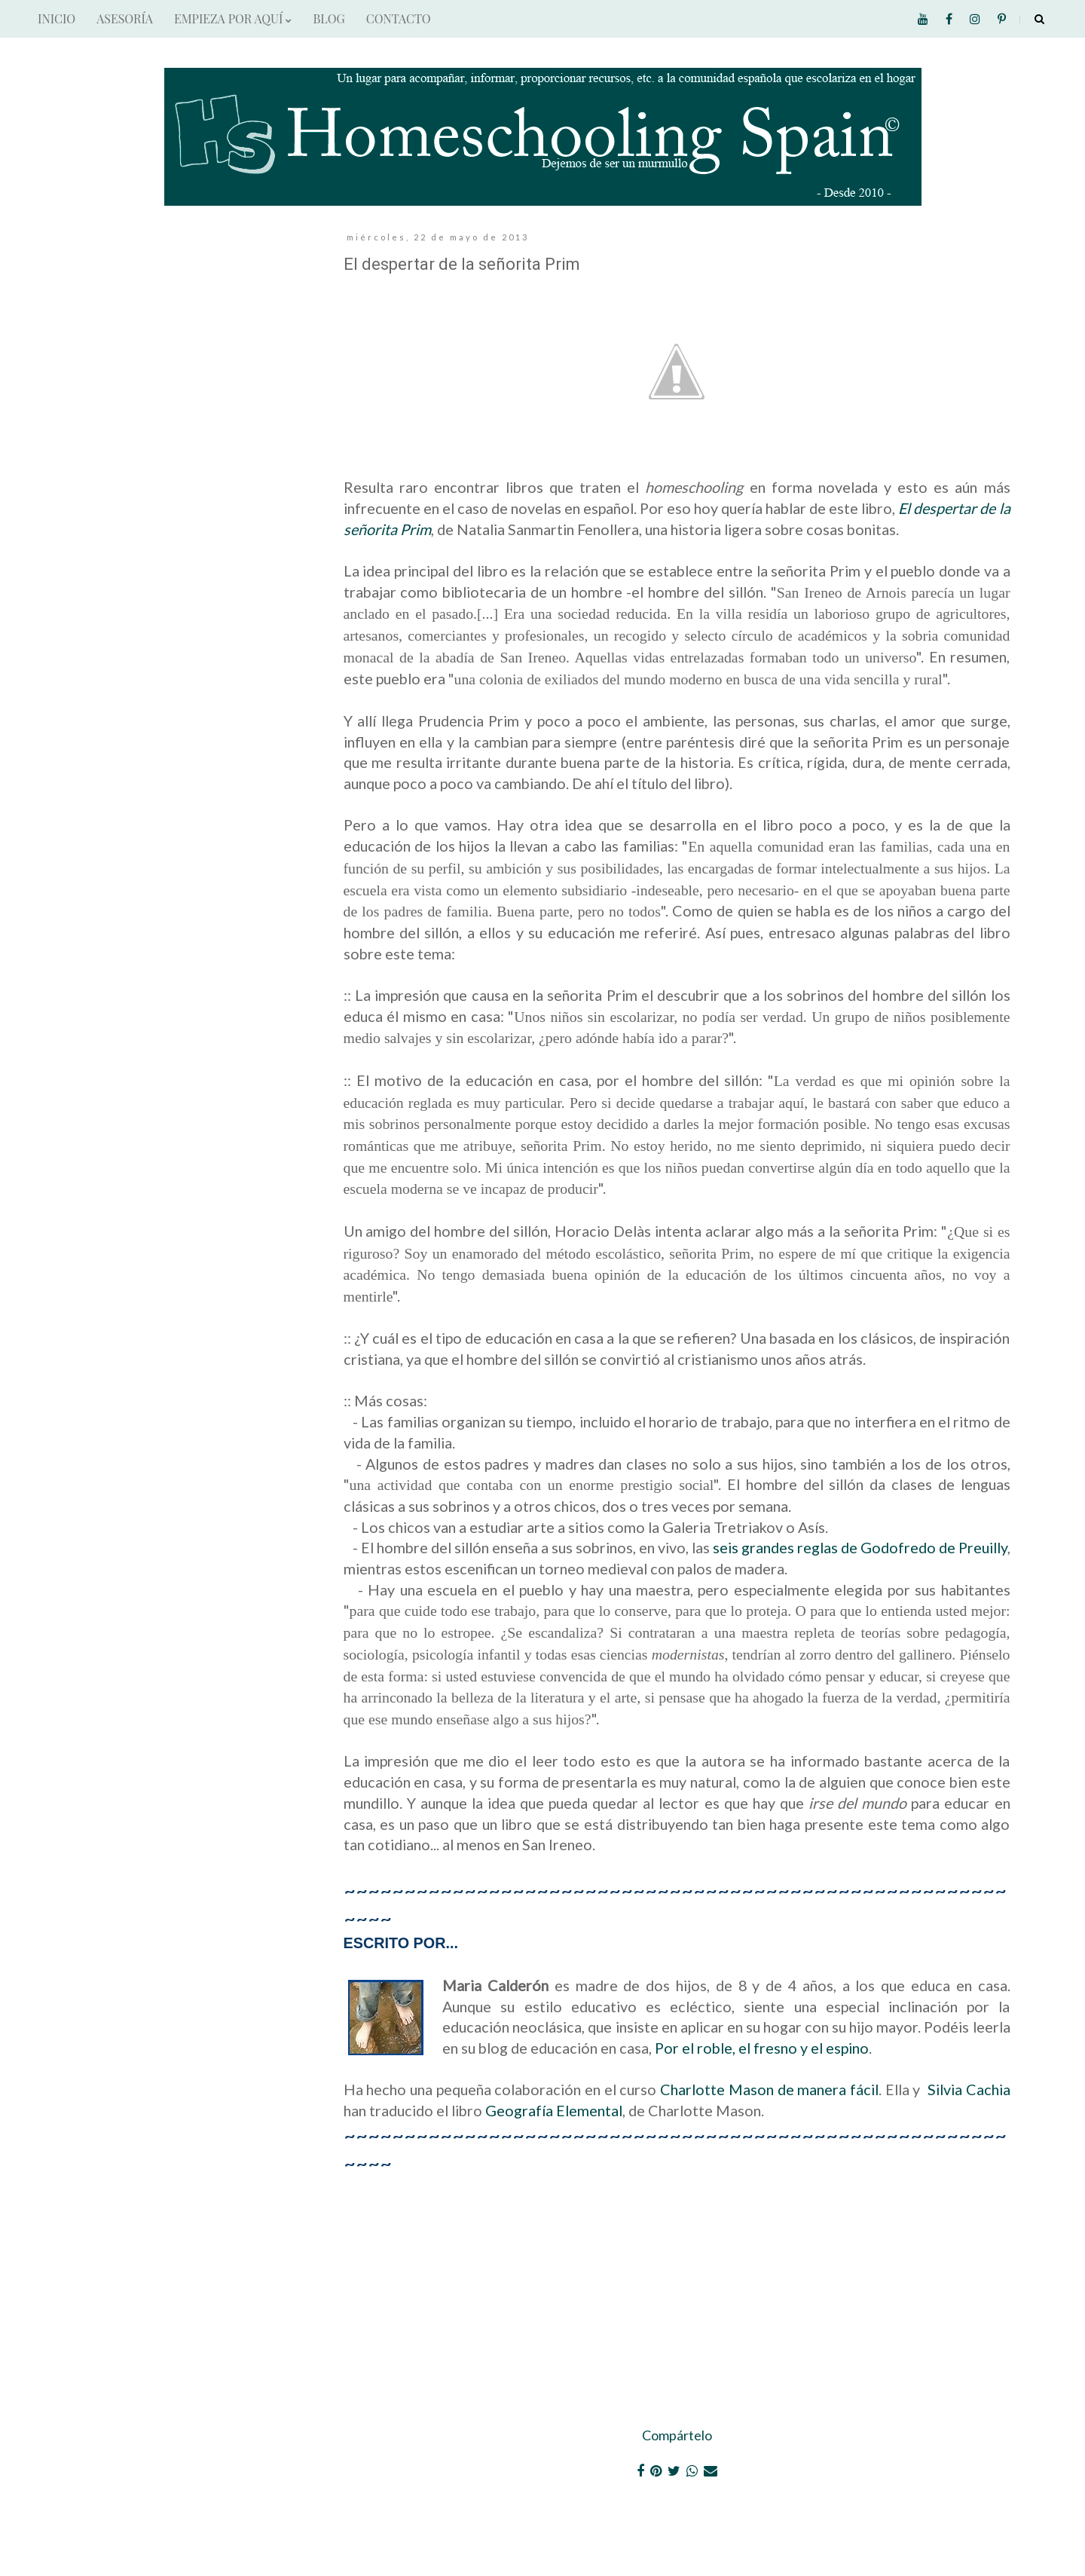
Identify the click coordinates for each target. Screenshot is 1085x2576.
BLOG (328, 18)
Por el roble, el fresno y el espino (762, 2048)
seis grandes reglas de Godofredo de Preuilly (860, 1547)
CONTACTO (398, 18)
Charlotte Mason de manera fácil (769, 2089)
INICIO (56, 18)
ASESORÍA (124, 18)
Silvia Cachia (969, 2089)
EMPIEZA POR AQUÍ (233, 18)
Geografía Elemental (553, 2110)
